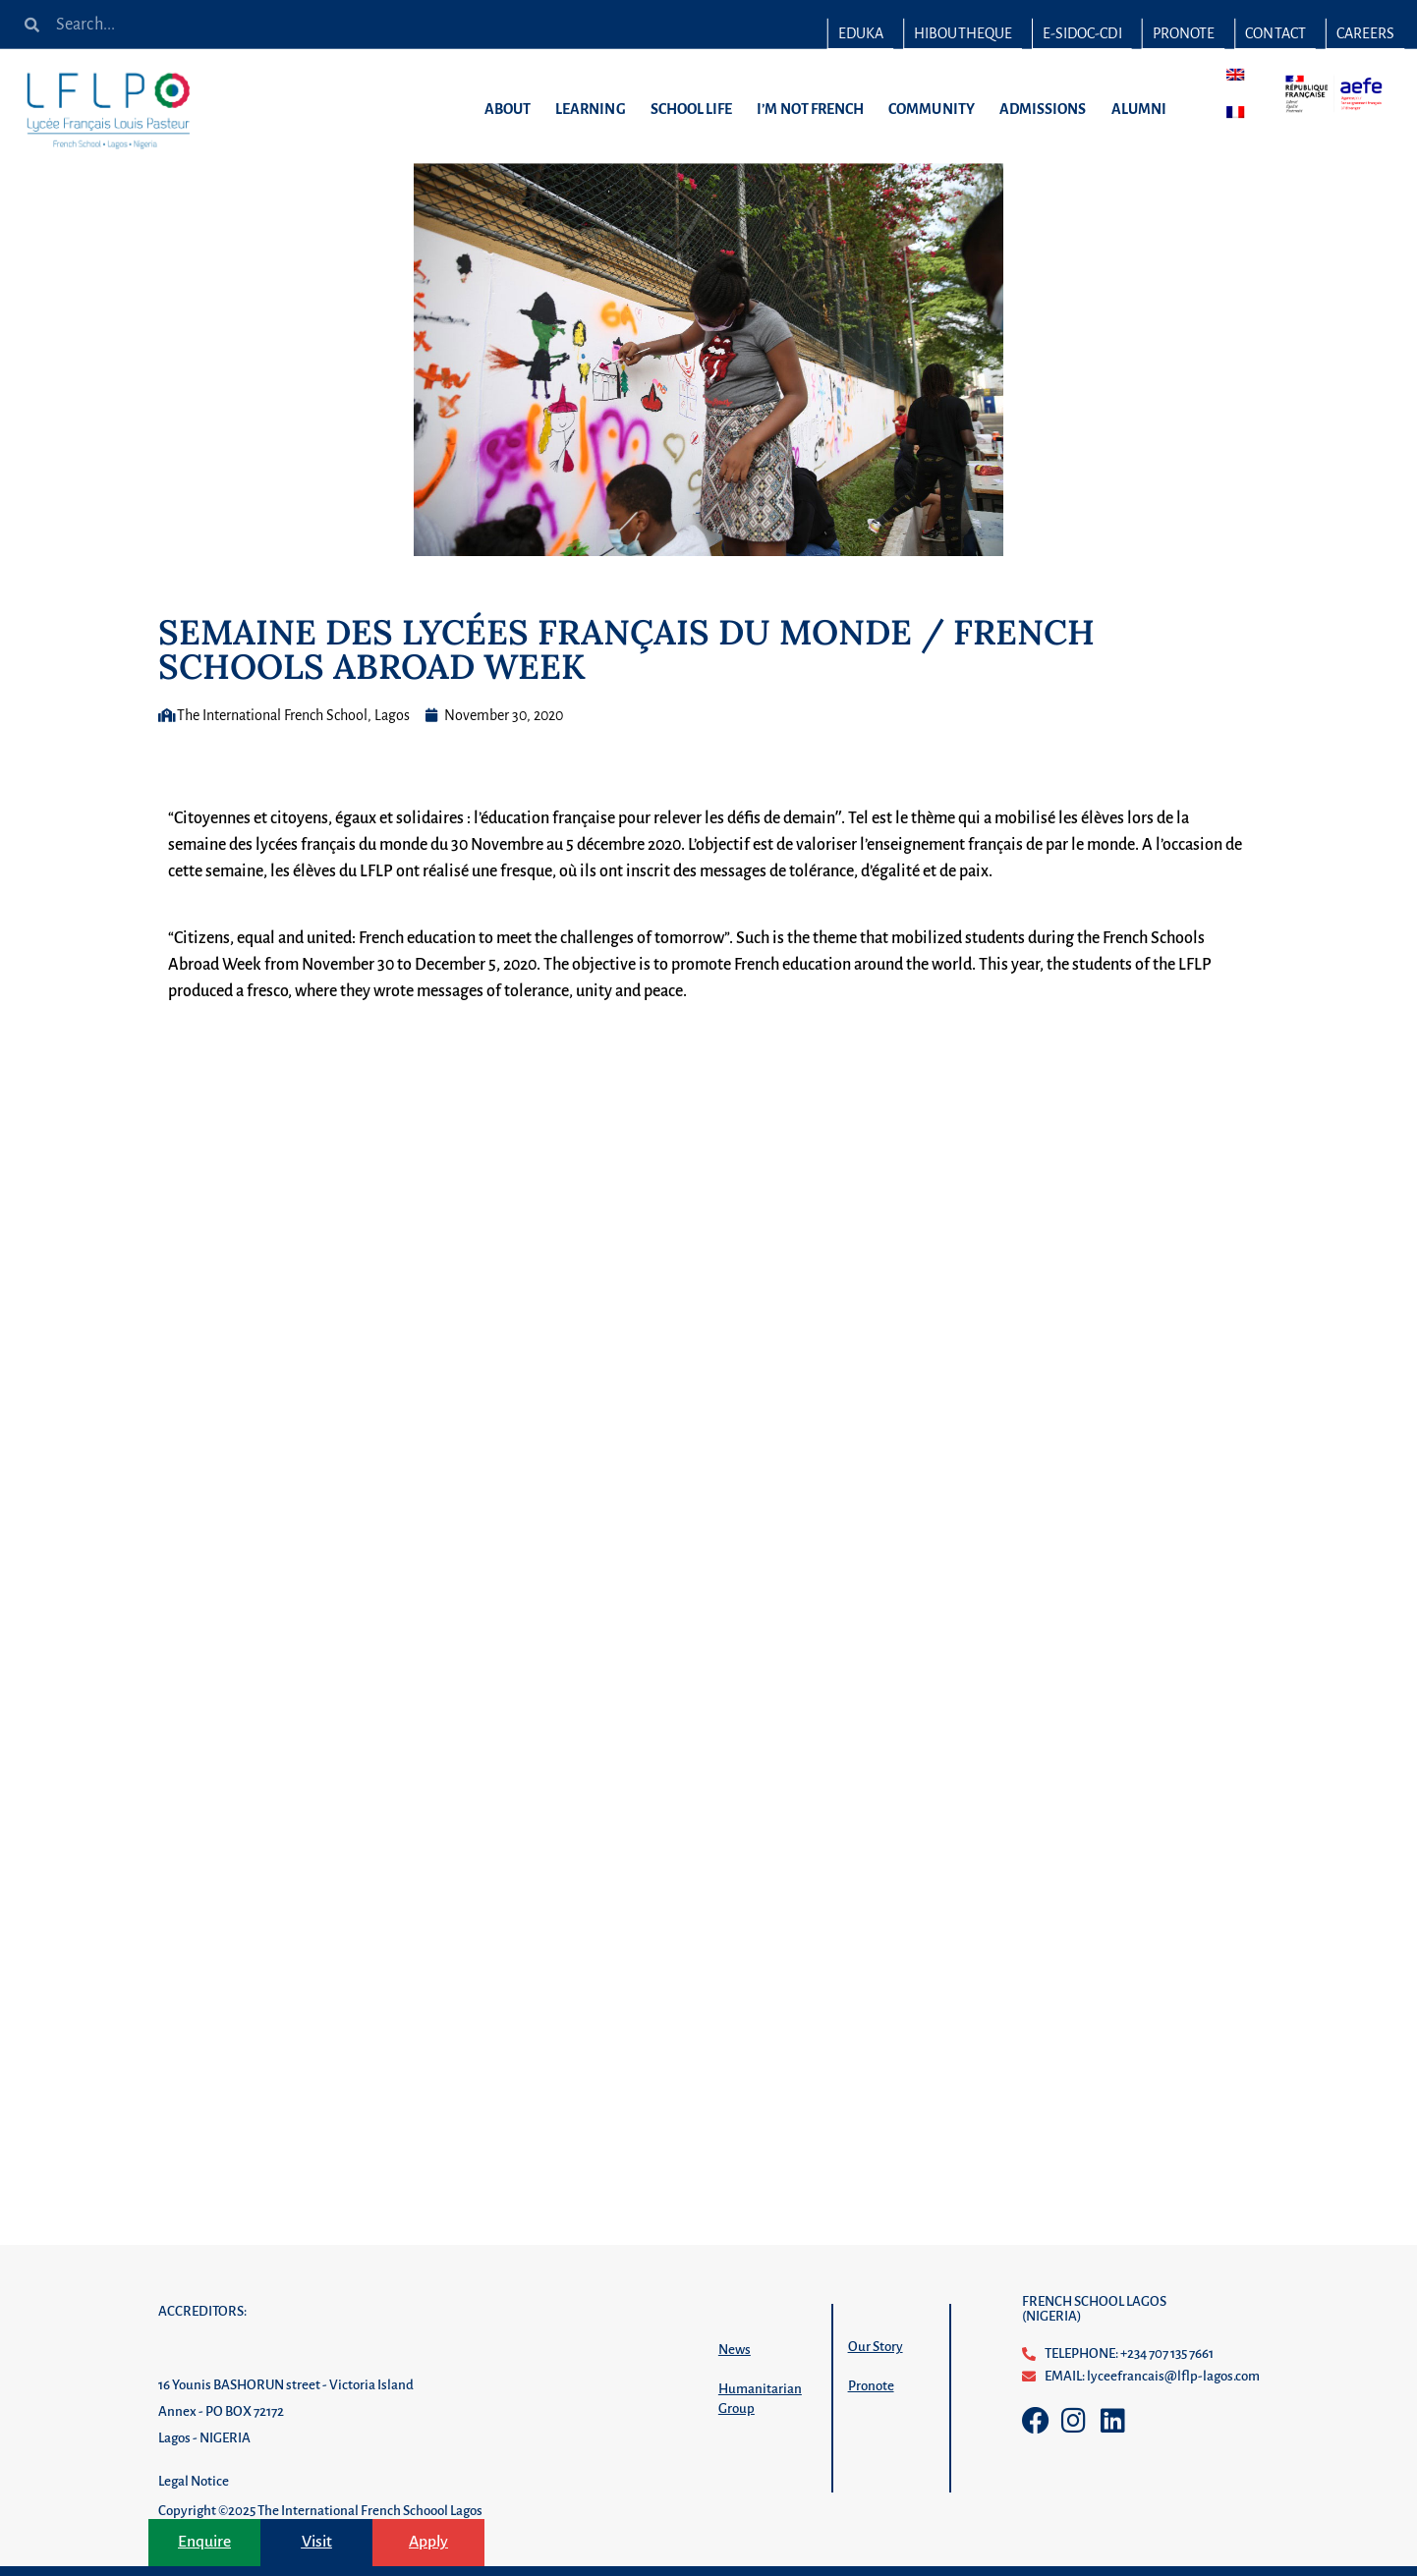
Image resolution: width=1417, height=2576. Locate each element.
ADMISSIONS (1048, 109)
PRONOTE (1184, 33)
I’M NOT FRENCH (815, 109)
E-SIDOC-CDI (1082, 33)
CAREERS (1365, 33)
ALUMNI (1142, 109)
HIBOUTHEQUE (963, 33)
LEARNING (595, 109)
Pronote (871, 2386)
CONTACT (1275, 33)
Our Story (875, 2346)
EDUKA (860, 33)
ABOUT (512, 109)
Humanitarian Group (760, 2398)
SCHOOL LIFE (697, 109)
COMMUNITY (936, 109)
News (734, 2349)
